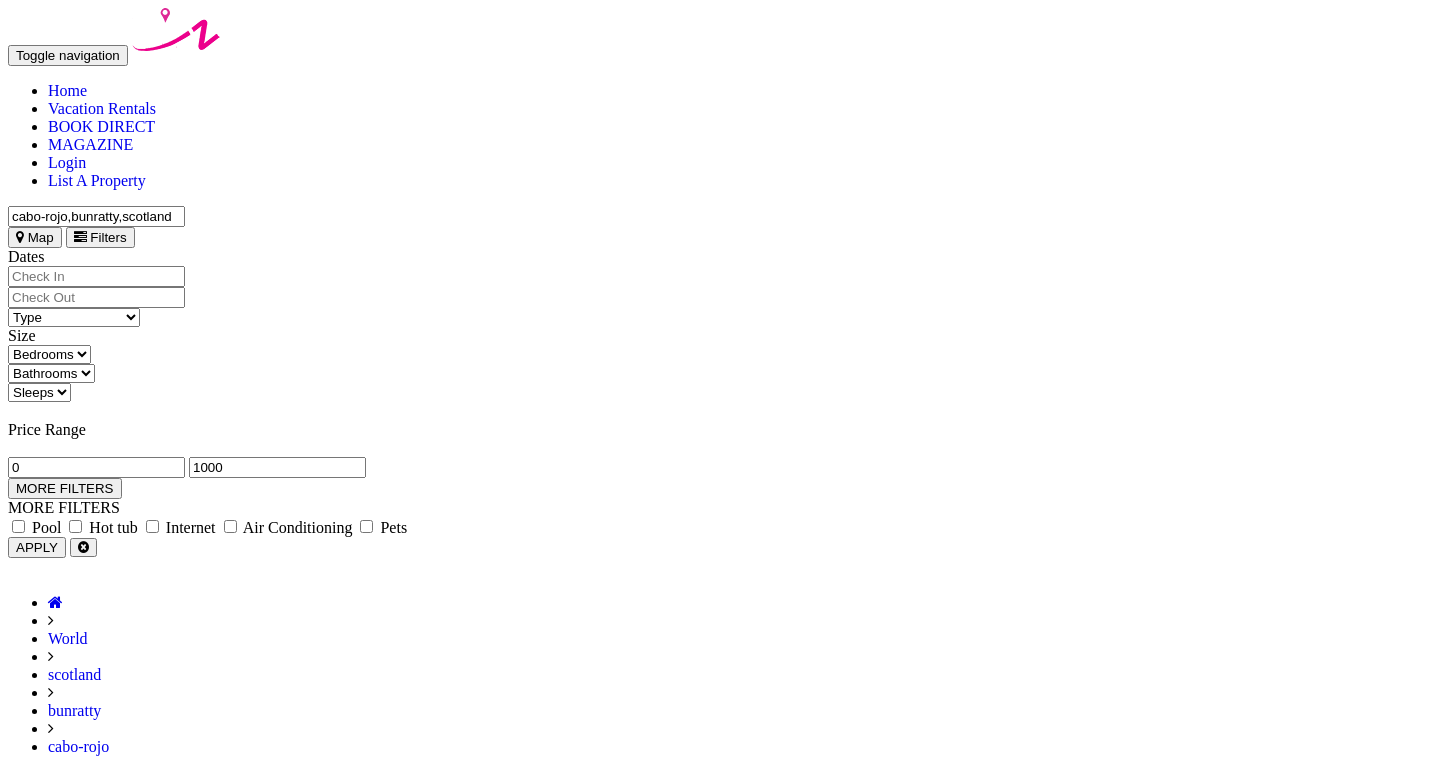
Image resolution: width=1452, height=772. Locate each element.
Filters (100, 237)
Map (35, 237)
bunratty (74, 710)
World (68, 638)
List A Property (97, 180)
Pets (383, 527)
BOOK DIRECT (101, 126)
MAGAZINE (90, 144)
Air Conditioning (288, 527)
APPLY (37, 547)
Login (67, 162)
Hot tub (103, 527)
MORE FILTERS (65, 488)
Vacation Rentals (102, 108)
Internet (181, 527)
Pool (36, 527)
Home (67, 90)
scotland (74, 674)
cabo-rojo (78, 746)
